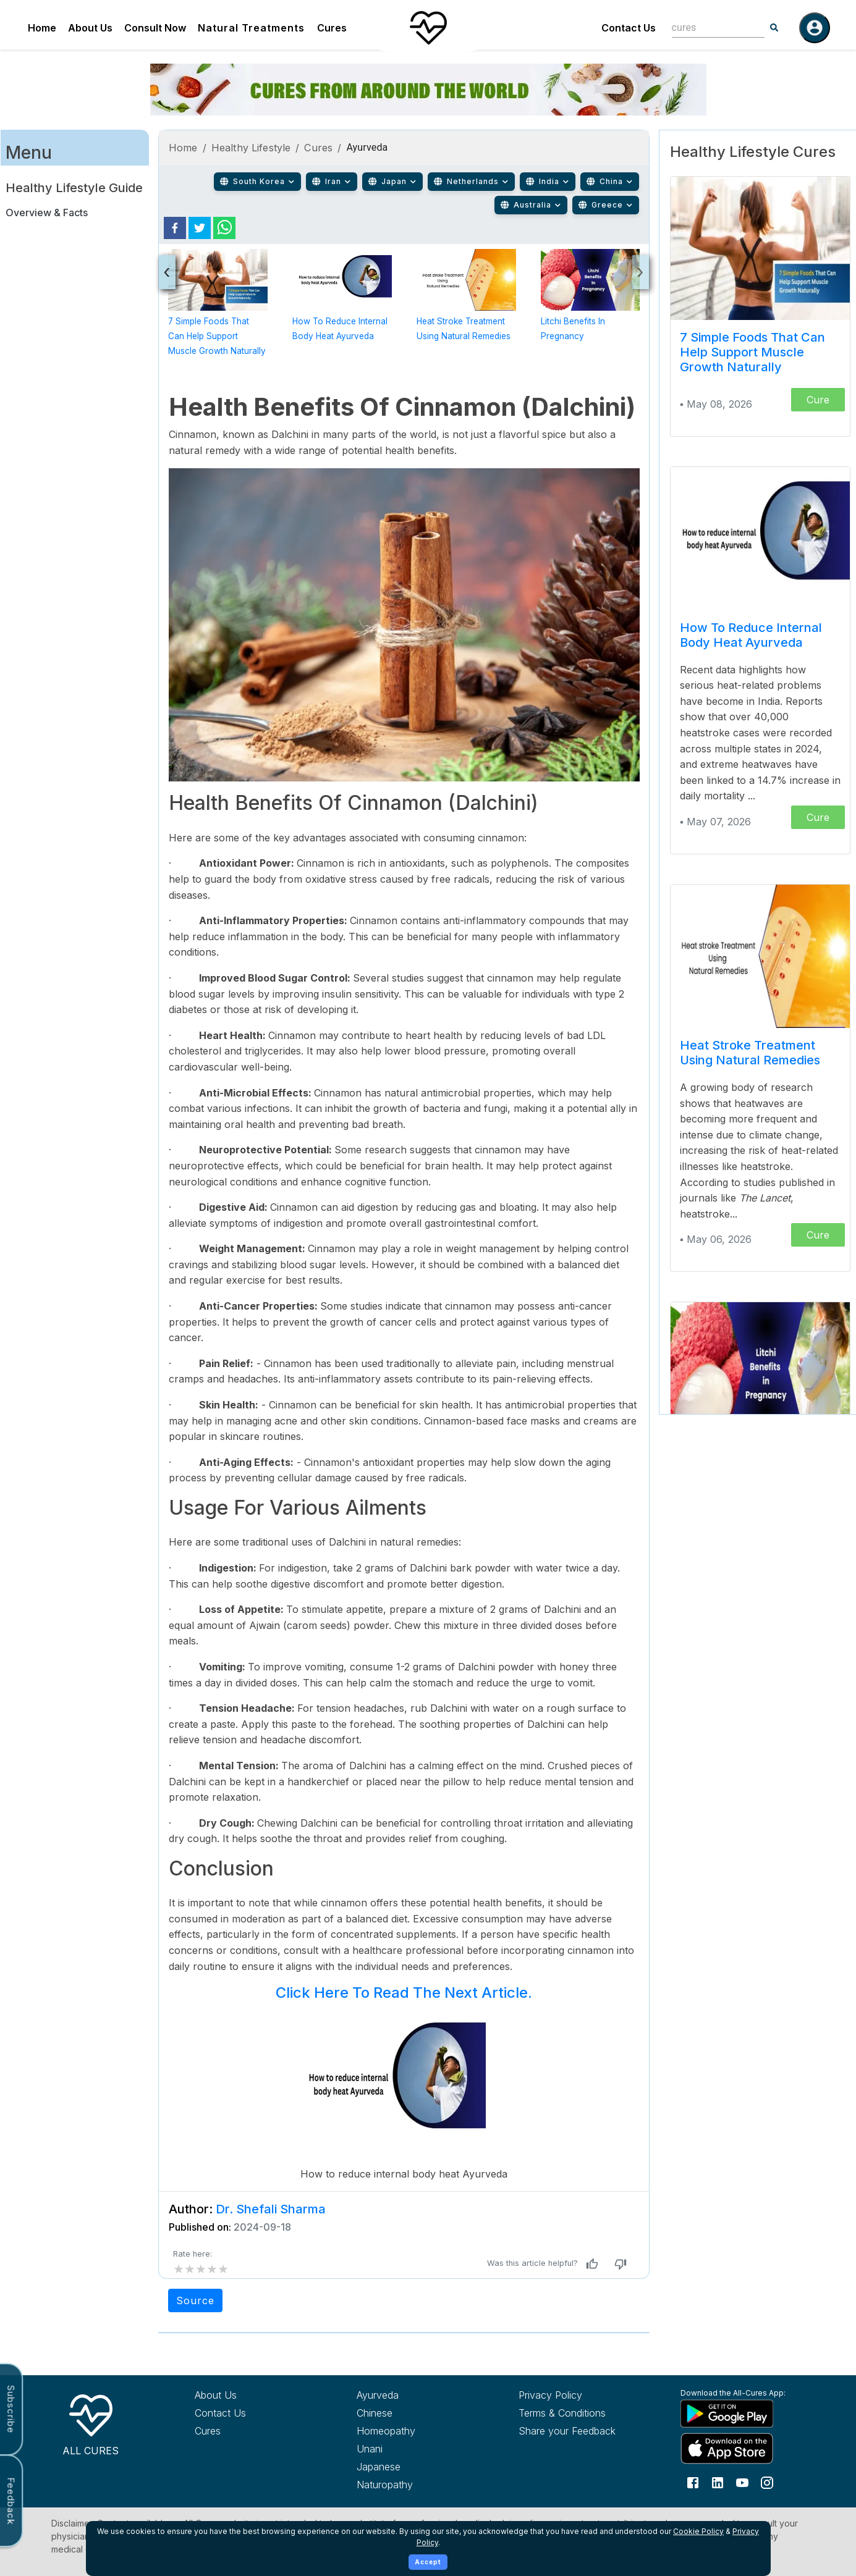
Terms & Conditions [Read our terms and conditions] (562, 2413)
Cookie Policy (698, 2531)
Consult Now (155, 28)
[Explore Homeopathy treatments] (415, 2430)
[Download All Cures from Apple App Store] (738, 2448)
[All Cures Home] (91, 2423)
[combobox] (709, 27)
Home (42, 28)
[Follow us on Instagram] (767, 2481)
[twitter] (200, 228)
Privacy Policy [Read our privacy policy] (550, 2395)
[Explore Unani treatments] (415, 2448)
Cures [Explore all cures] (208, 2431)
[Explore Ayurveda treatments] (415, 2395)
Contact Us (628, 28)
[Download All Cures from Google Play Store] (738, 2413)
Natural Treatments (251, 28)
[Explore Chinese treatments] (415, 2413)
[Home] (428, 28)
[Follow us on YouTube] (742, 2481)
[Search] (774, 28)
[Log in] (814, 27)
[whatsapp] (224, 228)
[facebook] (175, 228)
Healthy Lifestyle (251, 147)
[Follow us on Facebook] (692, 2481)
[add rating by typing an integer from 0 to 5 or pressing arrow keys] (201, 2269)
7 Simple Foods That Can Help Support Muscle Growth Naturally (217, 336)
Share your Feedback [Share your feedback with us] (567, 2431)
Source (195, 2300)
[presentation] (167, 272)
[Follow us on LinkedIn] (717, 2481)
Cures (332, 28)
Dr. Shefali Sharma (271, 2209)
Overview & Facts (47, 212)
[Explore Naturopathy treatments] (415, 2484)
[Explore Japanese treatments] (415, 2466)
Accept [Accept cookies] (428, 2561)
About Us (90, 28)
